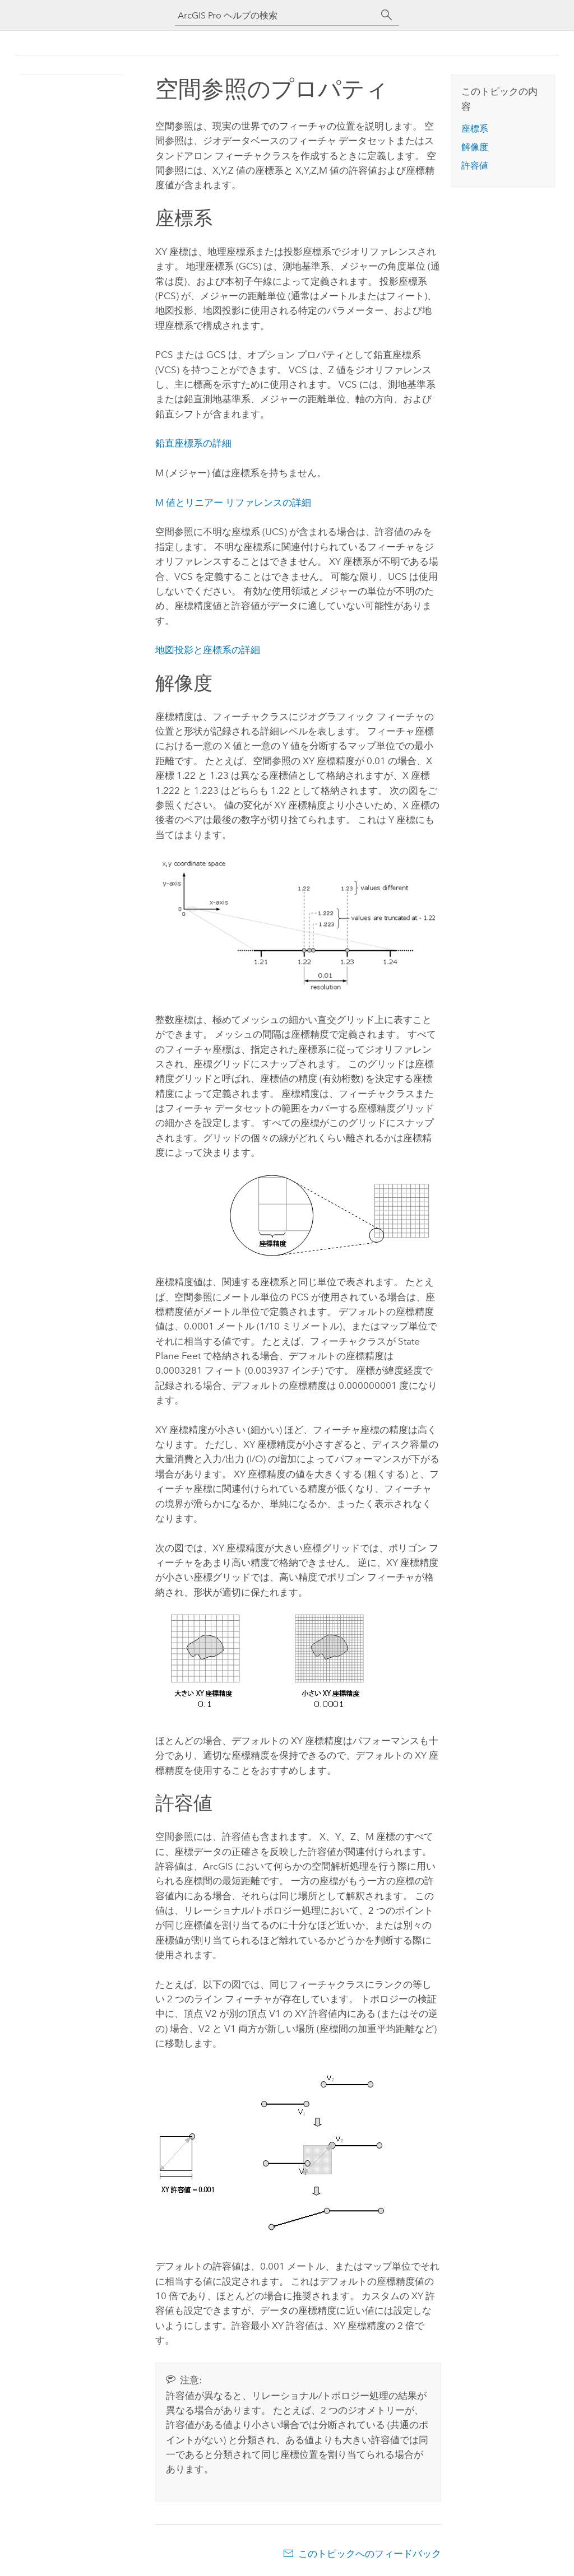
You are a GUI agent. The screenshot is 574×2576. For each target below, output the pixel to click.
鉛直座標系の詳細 (193, 443)
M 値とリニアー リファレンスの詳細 (233, 502)
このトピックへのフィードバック (369, 2553)
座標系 (474, 128)
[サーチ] (386, 15)
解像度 (474, 147)
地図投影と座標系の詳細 (207, 649)
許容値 (474, 165)
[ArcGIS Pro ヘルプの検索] (276, 15)
